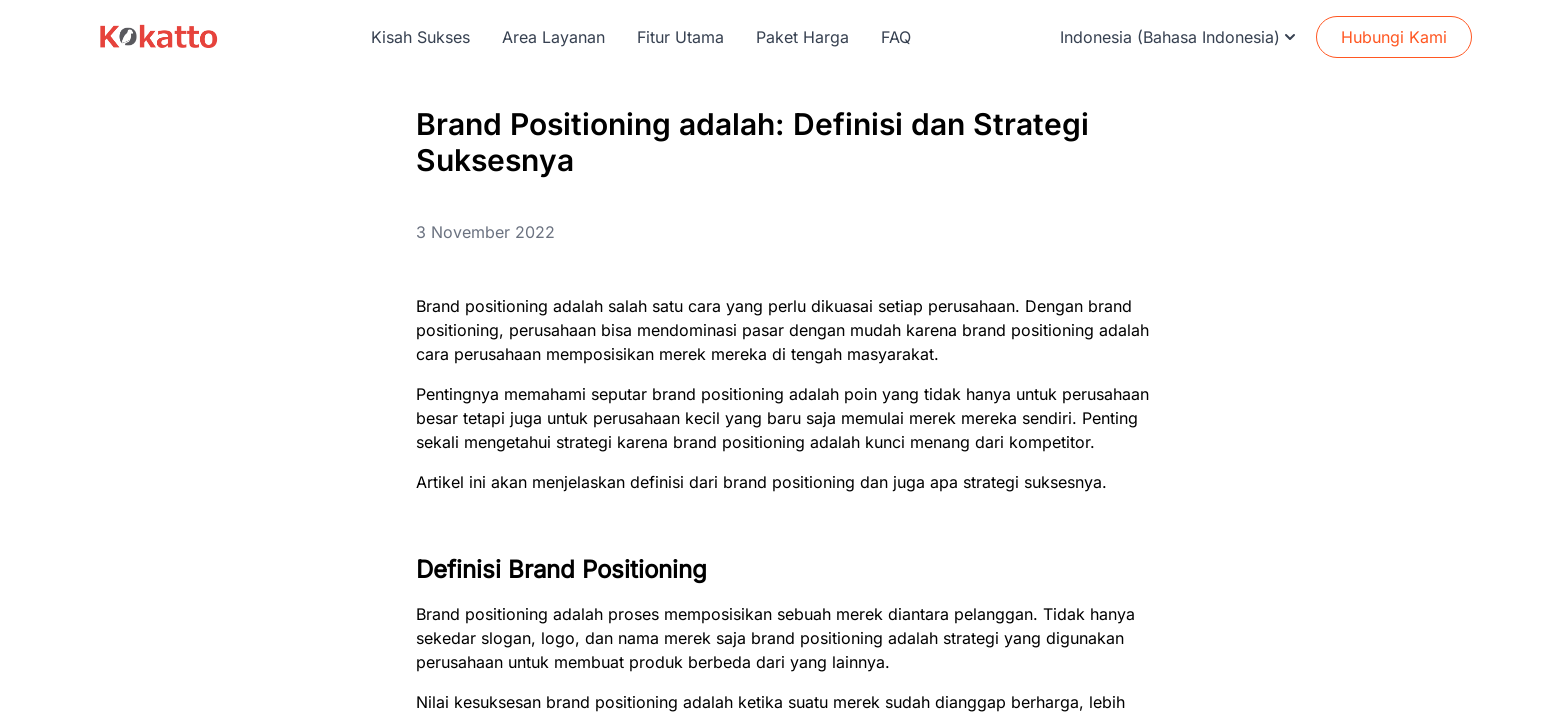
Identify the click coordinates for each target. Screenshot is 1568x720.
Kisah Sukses (420, 37)
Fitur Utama (680, 37)
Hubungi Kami (1394, 37)
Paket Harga (802, 37)
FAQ (896, 37)
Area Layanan (553, 37)
